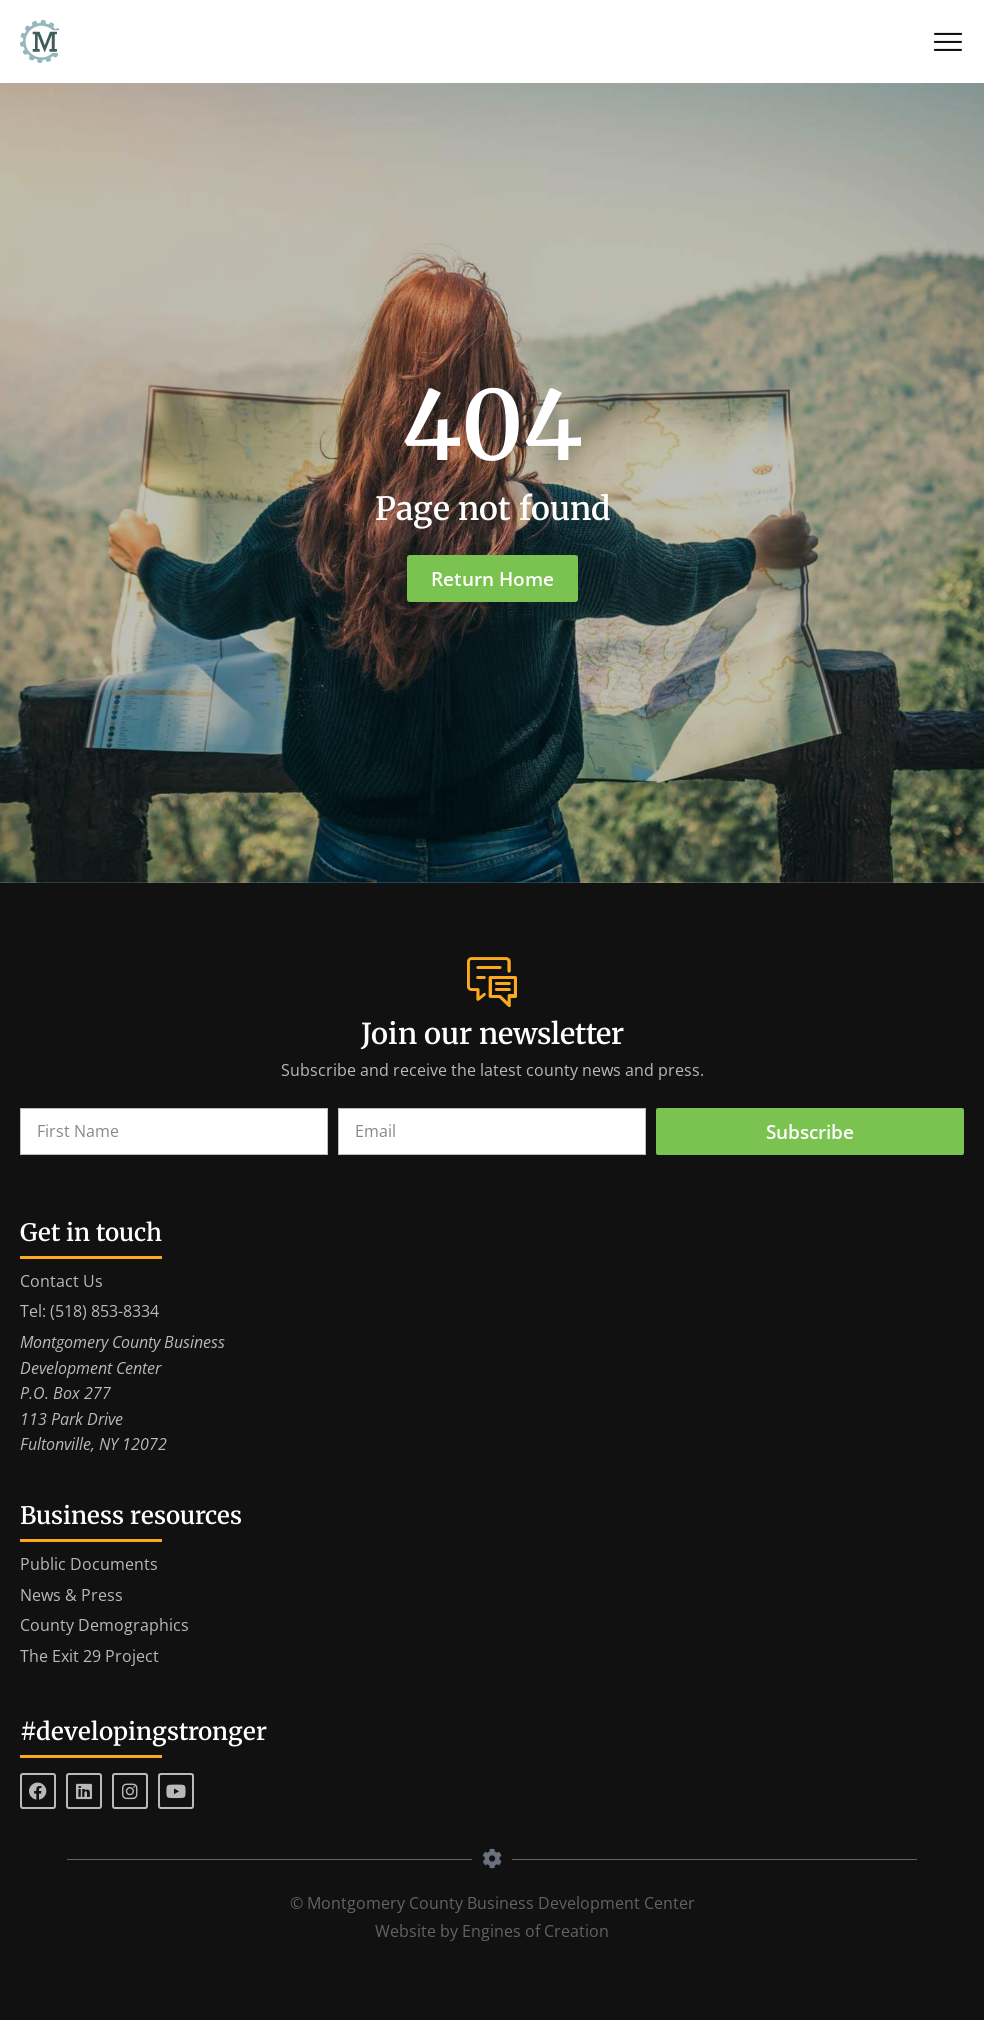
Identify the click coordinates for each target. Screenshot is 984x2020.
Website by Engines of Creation (492, 1931)
